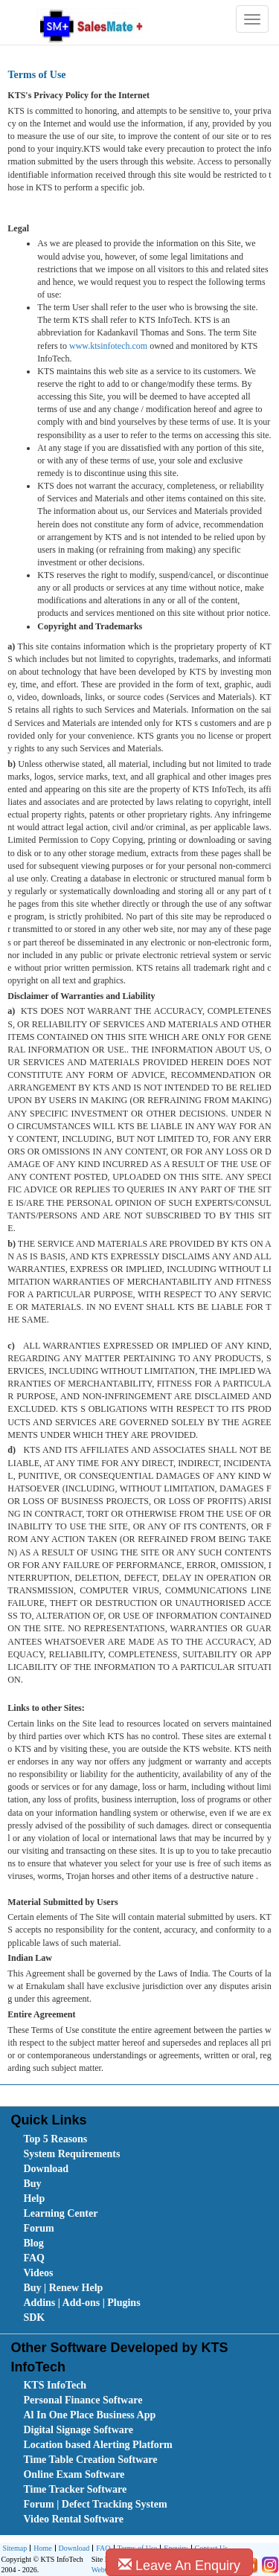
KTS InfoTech (54, 2385)
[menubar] (142, 2228)
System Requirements (71, 2153)
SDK (34, 2317)
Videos (38, 2272)
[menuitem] (107, 2139)
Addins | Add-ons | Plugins (81, 2302)
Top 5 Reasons (55, 2139)
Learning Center (60, 2213)
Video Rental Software (73, 2519)
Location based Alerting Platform (97, 2444)
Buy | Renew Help (63, 2287)
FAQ (34, 2258)
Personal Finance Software (82, 2400)
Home (40, 2549)
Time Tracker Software (74, 2489)
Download (45, 2168)
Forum (38, 2228)
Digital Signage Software (78, 2429)
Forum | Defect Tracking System (95, 2504)
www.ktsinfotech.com (108, 346)
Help (34, 2198)
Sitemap (14, 2548)
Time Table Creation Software (90, 2459)
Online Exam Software (73, 2474)
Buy (32, 2183)
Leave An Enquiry (179, 2565)
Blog (33, 2243)
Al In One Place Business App (89, 2415)
